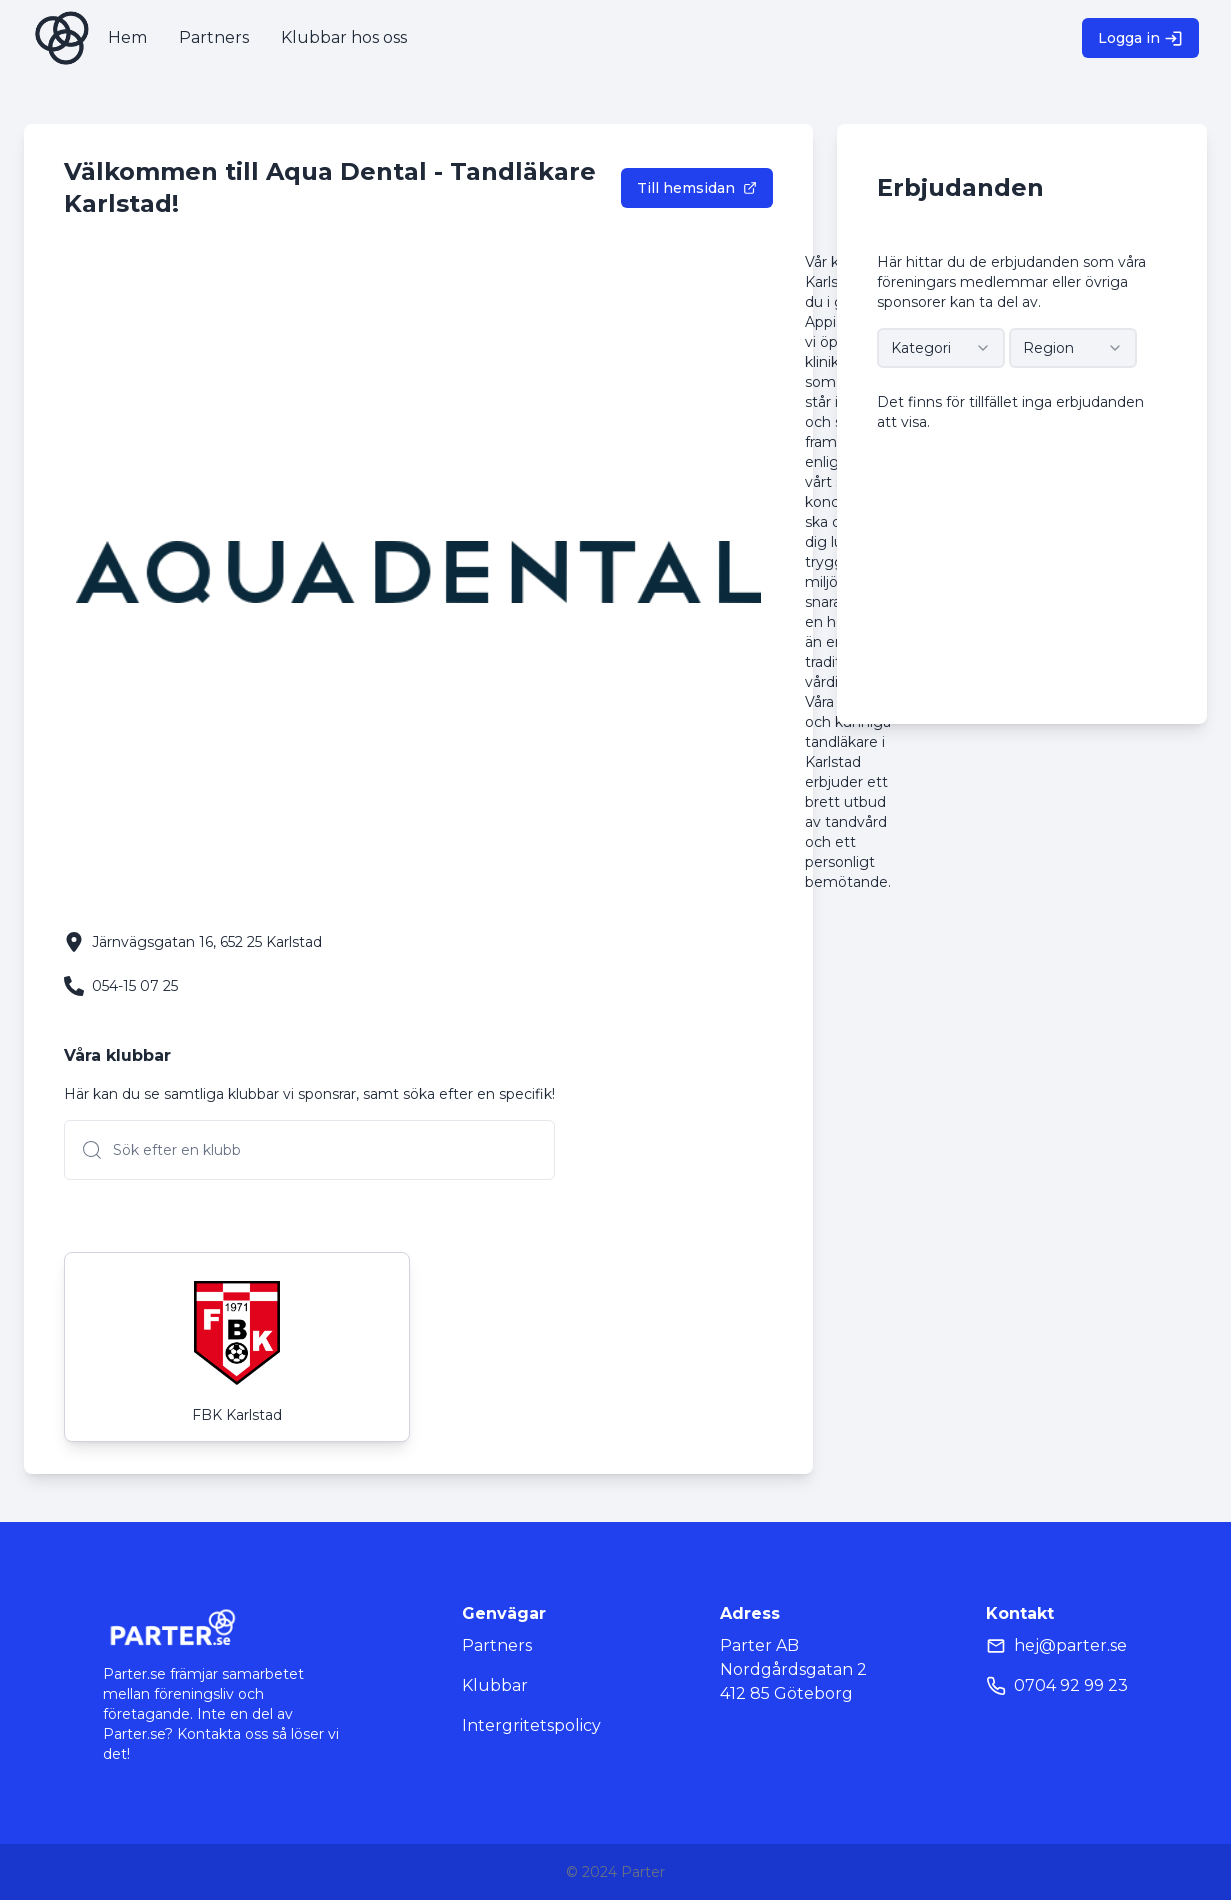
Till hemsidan (697, 188)
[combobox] (941, 348)
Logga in (1140, 38)
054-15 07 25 (135, 986)
